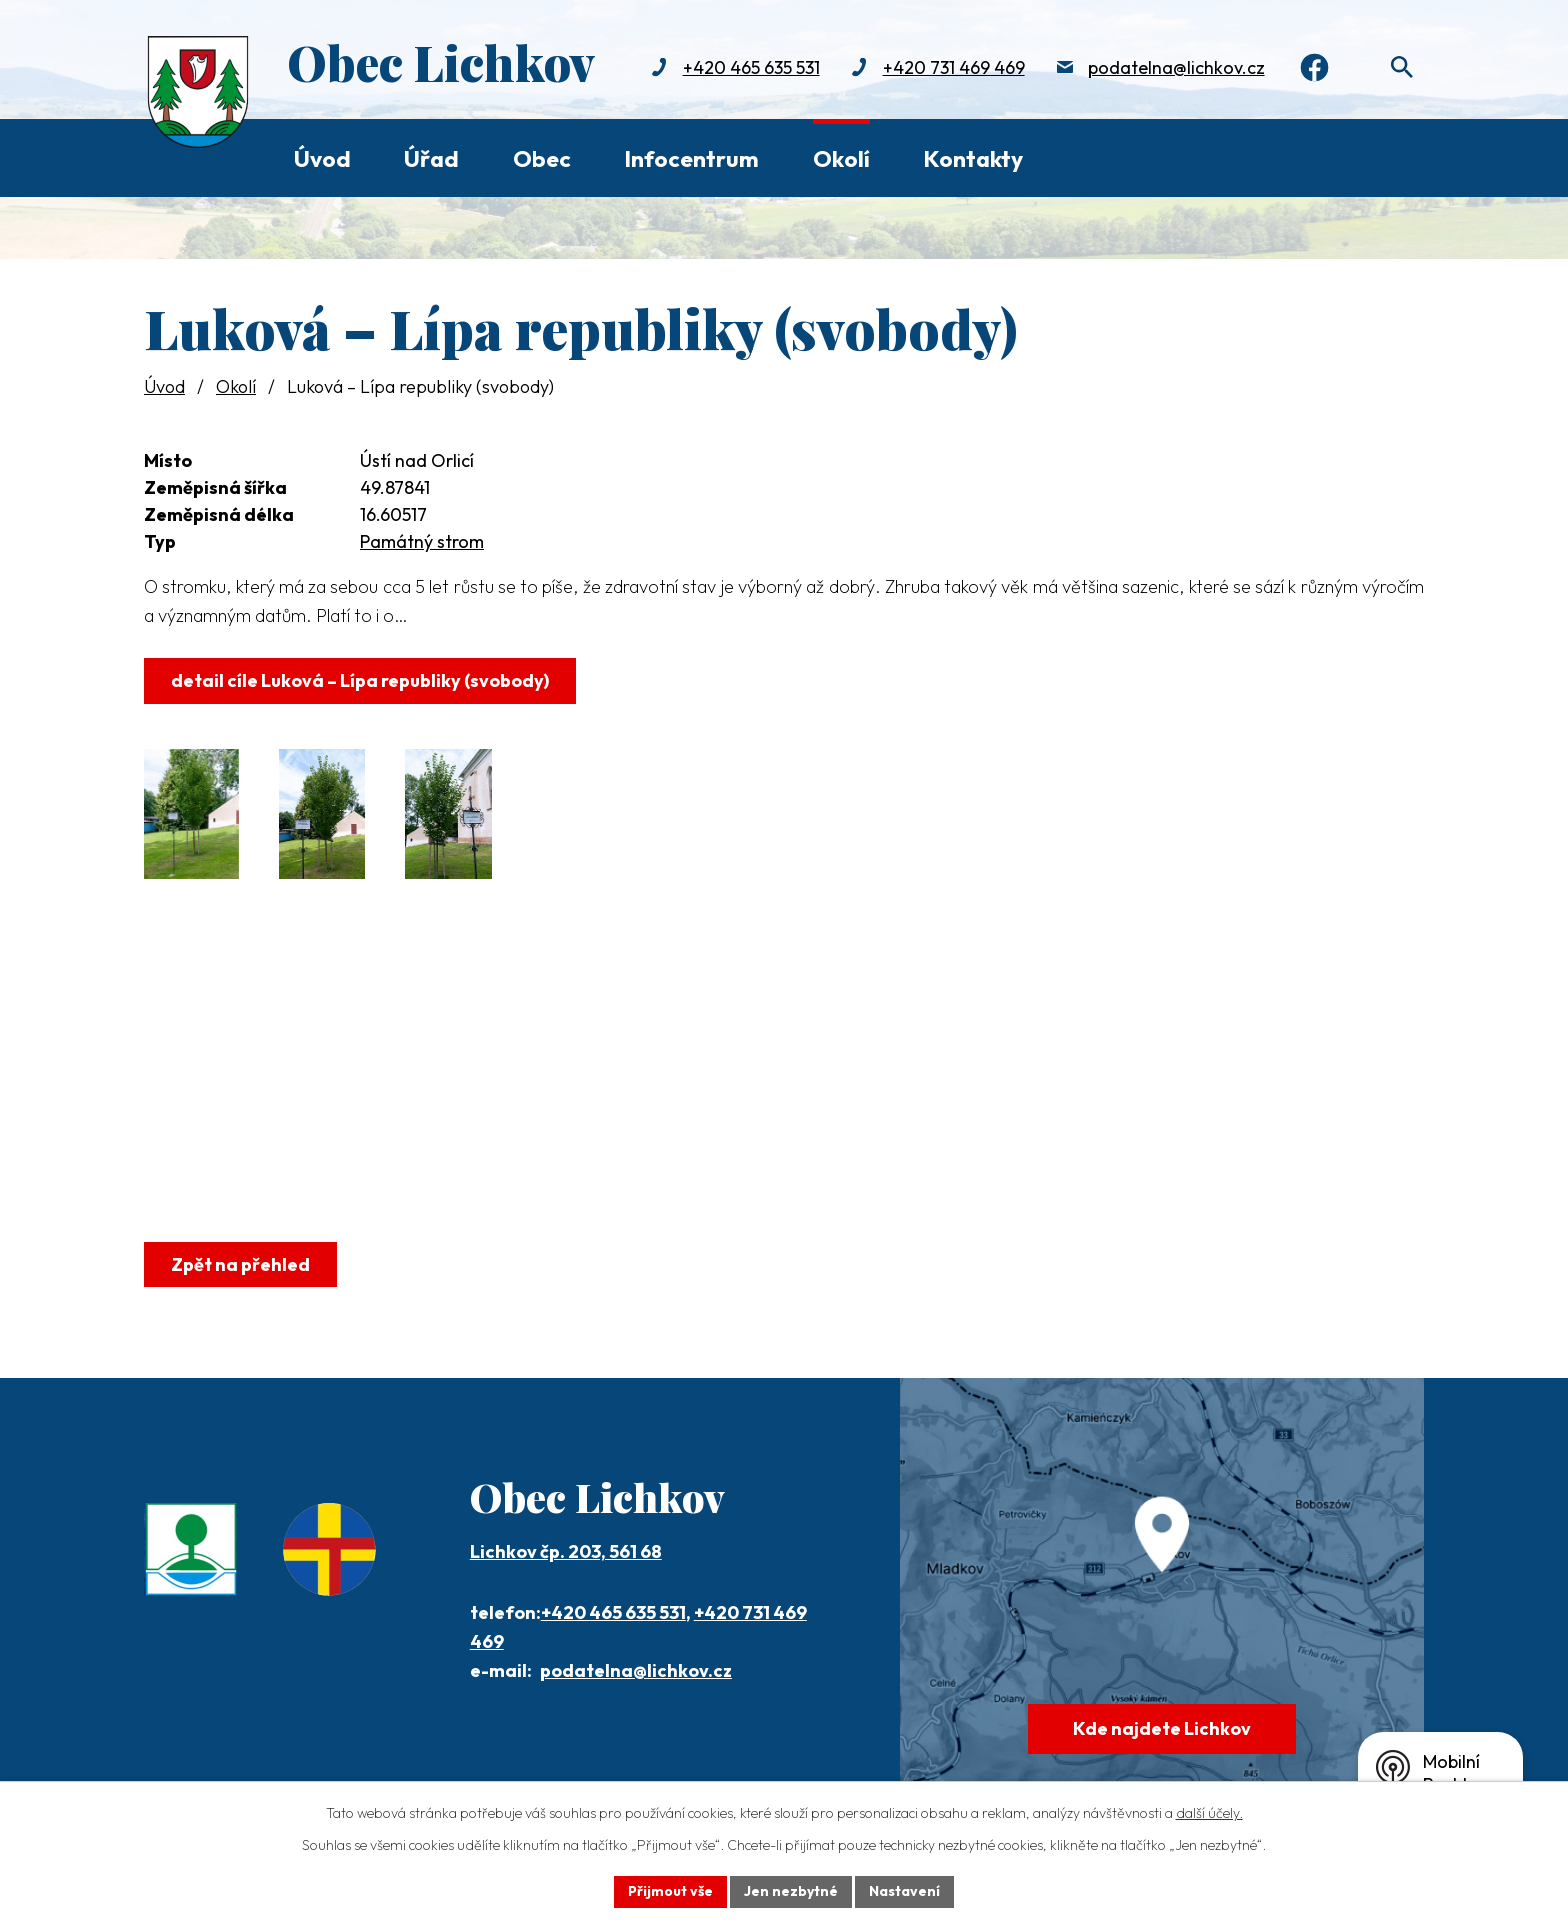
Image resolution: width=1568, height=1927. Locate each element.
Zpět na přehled (240, 1264)
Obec (542, 158)
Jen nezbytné (791, 1891)
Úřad (431, 158)
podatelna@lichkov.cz (1172, 67)
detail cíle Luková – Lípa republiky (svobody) (360, 680)
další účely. (1209, 1813)
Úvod (322, 158)
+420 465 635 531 (747, 67)
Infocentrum (691, 158)
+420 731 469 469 (950, 67)
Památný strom (422, 541)
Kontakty (973, 158)
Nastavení (904, 1891)
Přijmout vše (670, 1891)
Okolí (841, 158)
